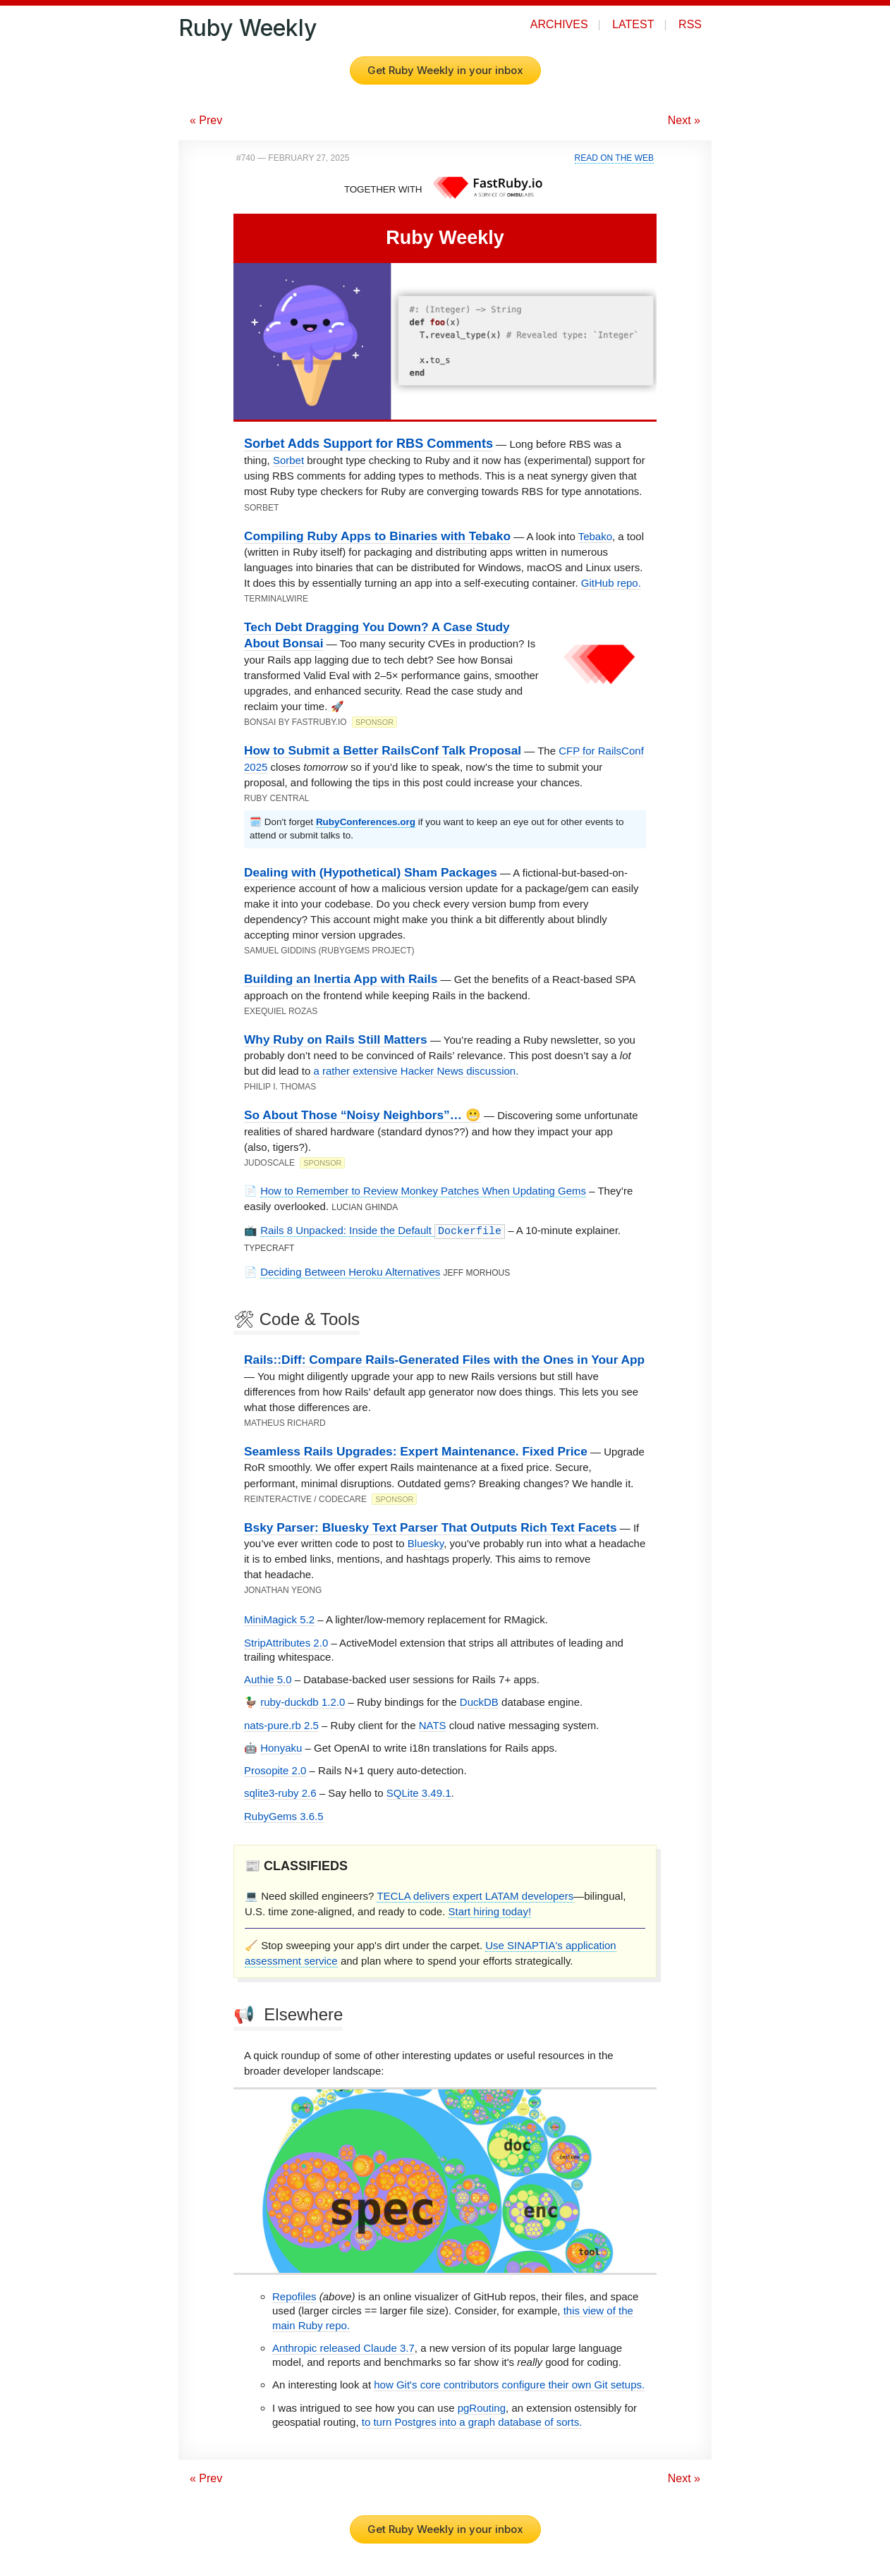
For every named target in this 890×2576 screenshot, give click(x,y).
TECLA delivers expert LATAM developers (475, 1896)
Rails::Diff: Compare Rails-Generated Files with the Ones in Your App (444, 1360)
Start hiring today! (490, 1911)
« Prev (206, 120)
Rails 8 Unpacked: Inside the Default (382, 1230)
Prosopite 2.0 (275, 1770)
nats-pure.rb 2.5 (281, 1725)
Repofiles (294, 2296)
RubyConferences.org (365, 822)
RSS (690, 24)
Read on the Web (614, 158)
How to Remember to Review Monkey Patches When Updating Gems (423, 1191)
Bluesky (426, 1543)
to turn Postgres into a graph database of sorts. (472, 2422)
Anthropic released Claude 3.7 (343, 2348)
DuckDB (479, 1702)
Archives (559, 24)
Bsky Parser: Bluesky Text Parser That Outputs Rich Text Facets (430, 1527)
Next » (684, 120)
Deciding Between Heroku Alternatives (350, 1272)
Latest (633, 24)
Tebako (595, 536)
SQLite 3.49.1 (418, 1793)
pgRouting (482, 2408)
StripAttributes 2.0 (286, 1643)
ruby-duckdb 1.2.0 (302, 1702)
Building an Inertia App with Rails (340, 979)
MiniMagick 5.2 (279, 1619)
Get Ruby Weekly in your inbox (445, 70)
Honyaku (281, 1748)
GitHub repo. (611, 583)
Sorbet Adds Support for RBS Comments (368, 444)
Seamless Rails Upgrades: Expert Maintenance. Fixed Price (415, 1451)
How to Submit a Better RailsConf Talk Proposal (382, 750)
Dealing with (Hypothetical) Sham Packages (370, 872)
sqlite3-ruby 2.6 (280, 1793)
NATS (432, 1725)
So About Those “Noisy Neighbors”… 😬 (362, 1115)
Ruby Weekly (247, 28)
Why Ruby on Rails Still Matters (335, 1039)
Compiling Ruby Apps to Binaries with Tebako (377, 536)
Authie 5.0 (268, 1679)
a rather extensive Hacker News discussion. (415, 1071)
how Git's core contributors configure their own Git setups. (509, 2385)
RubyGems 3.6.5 (284, 1816)
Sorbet (288, 460)
